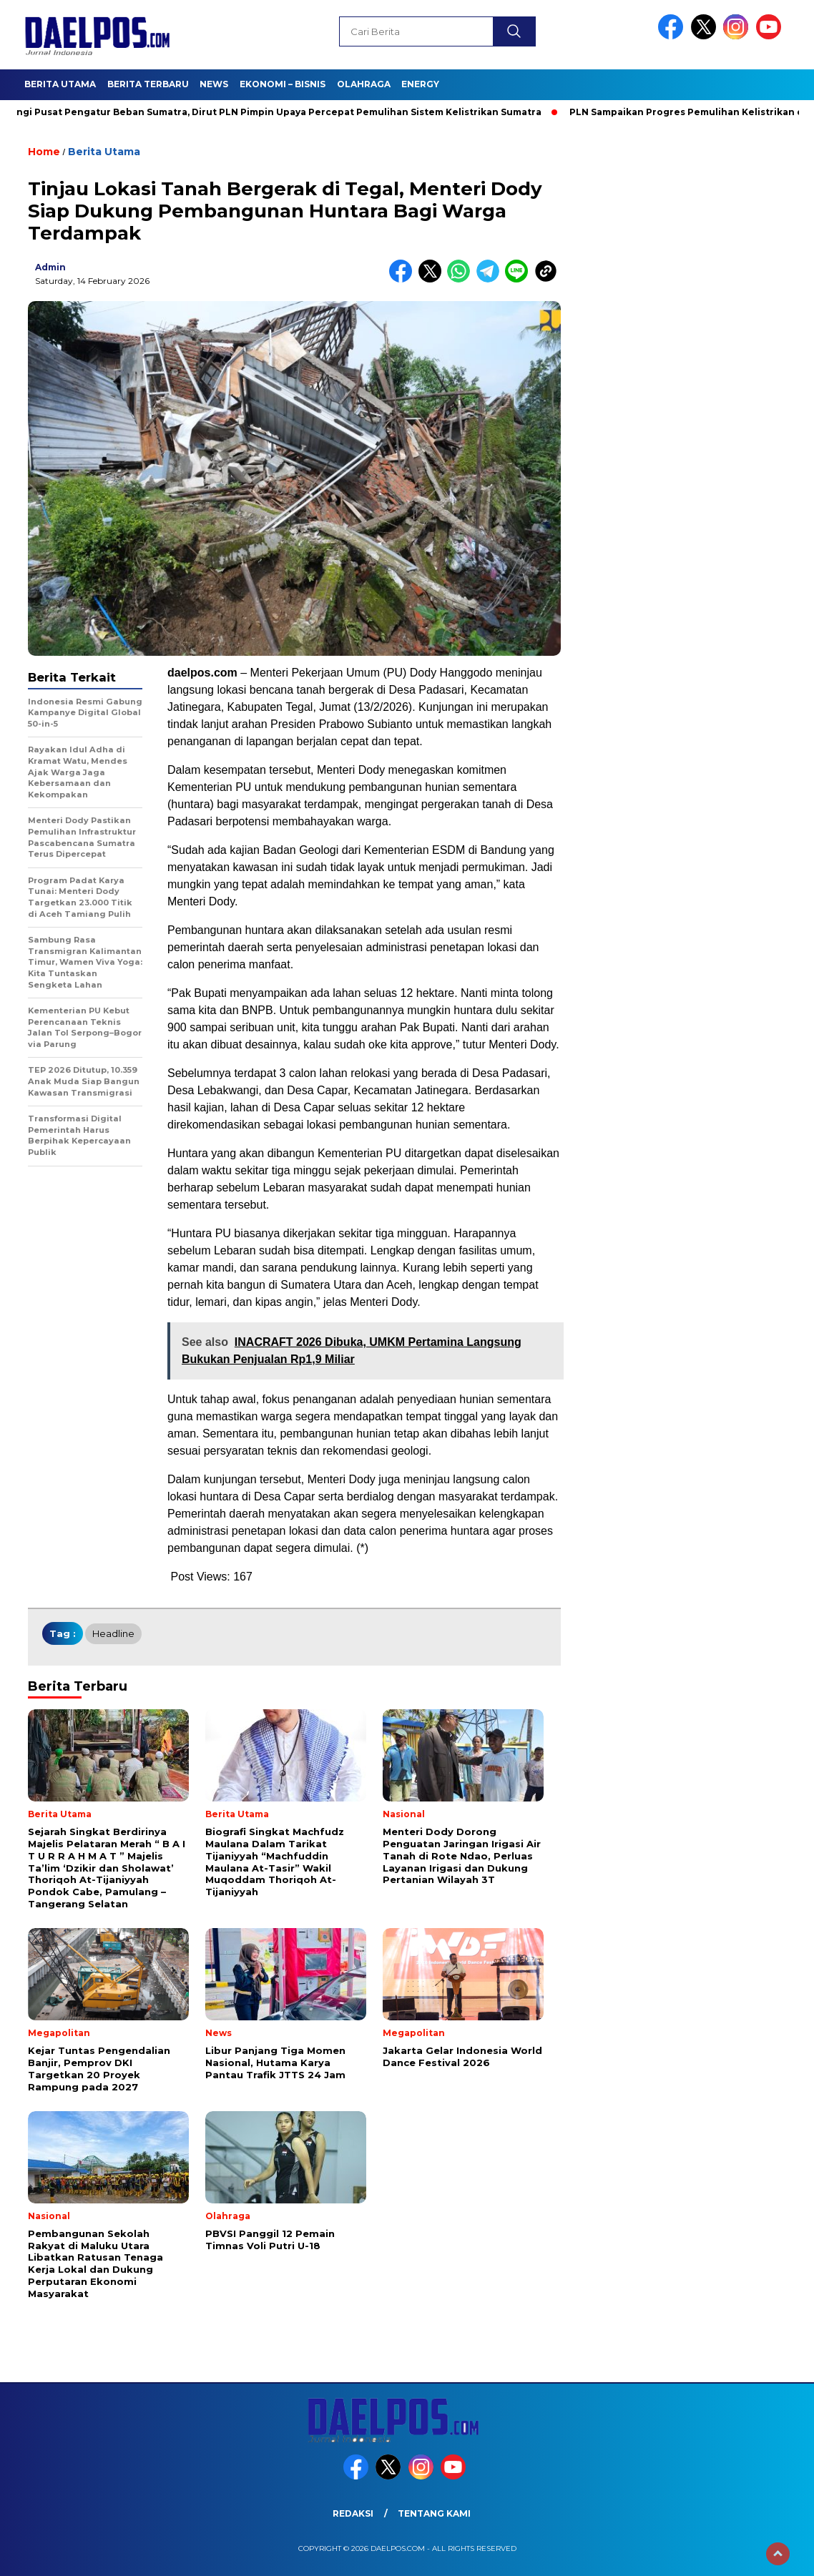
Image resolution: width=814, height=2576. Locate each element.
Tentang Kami (434, 2513)
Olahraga (364, 84)
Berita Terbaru (148, 84)
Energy (420, 84)
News (214, 84)
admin (50, 267)
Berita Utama (60, 84)
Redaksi (353, 2513)
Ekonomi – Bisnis (282, 84)
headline (113, 1633)
